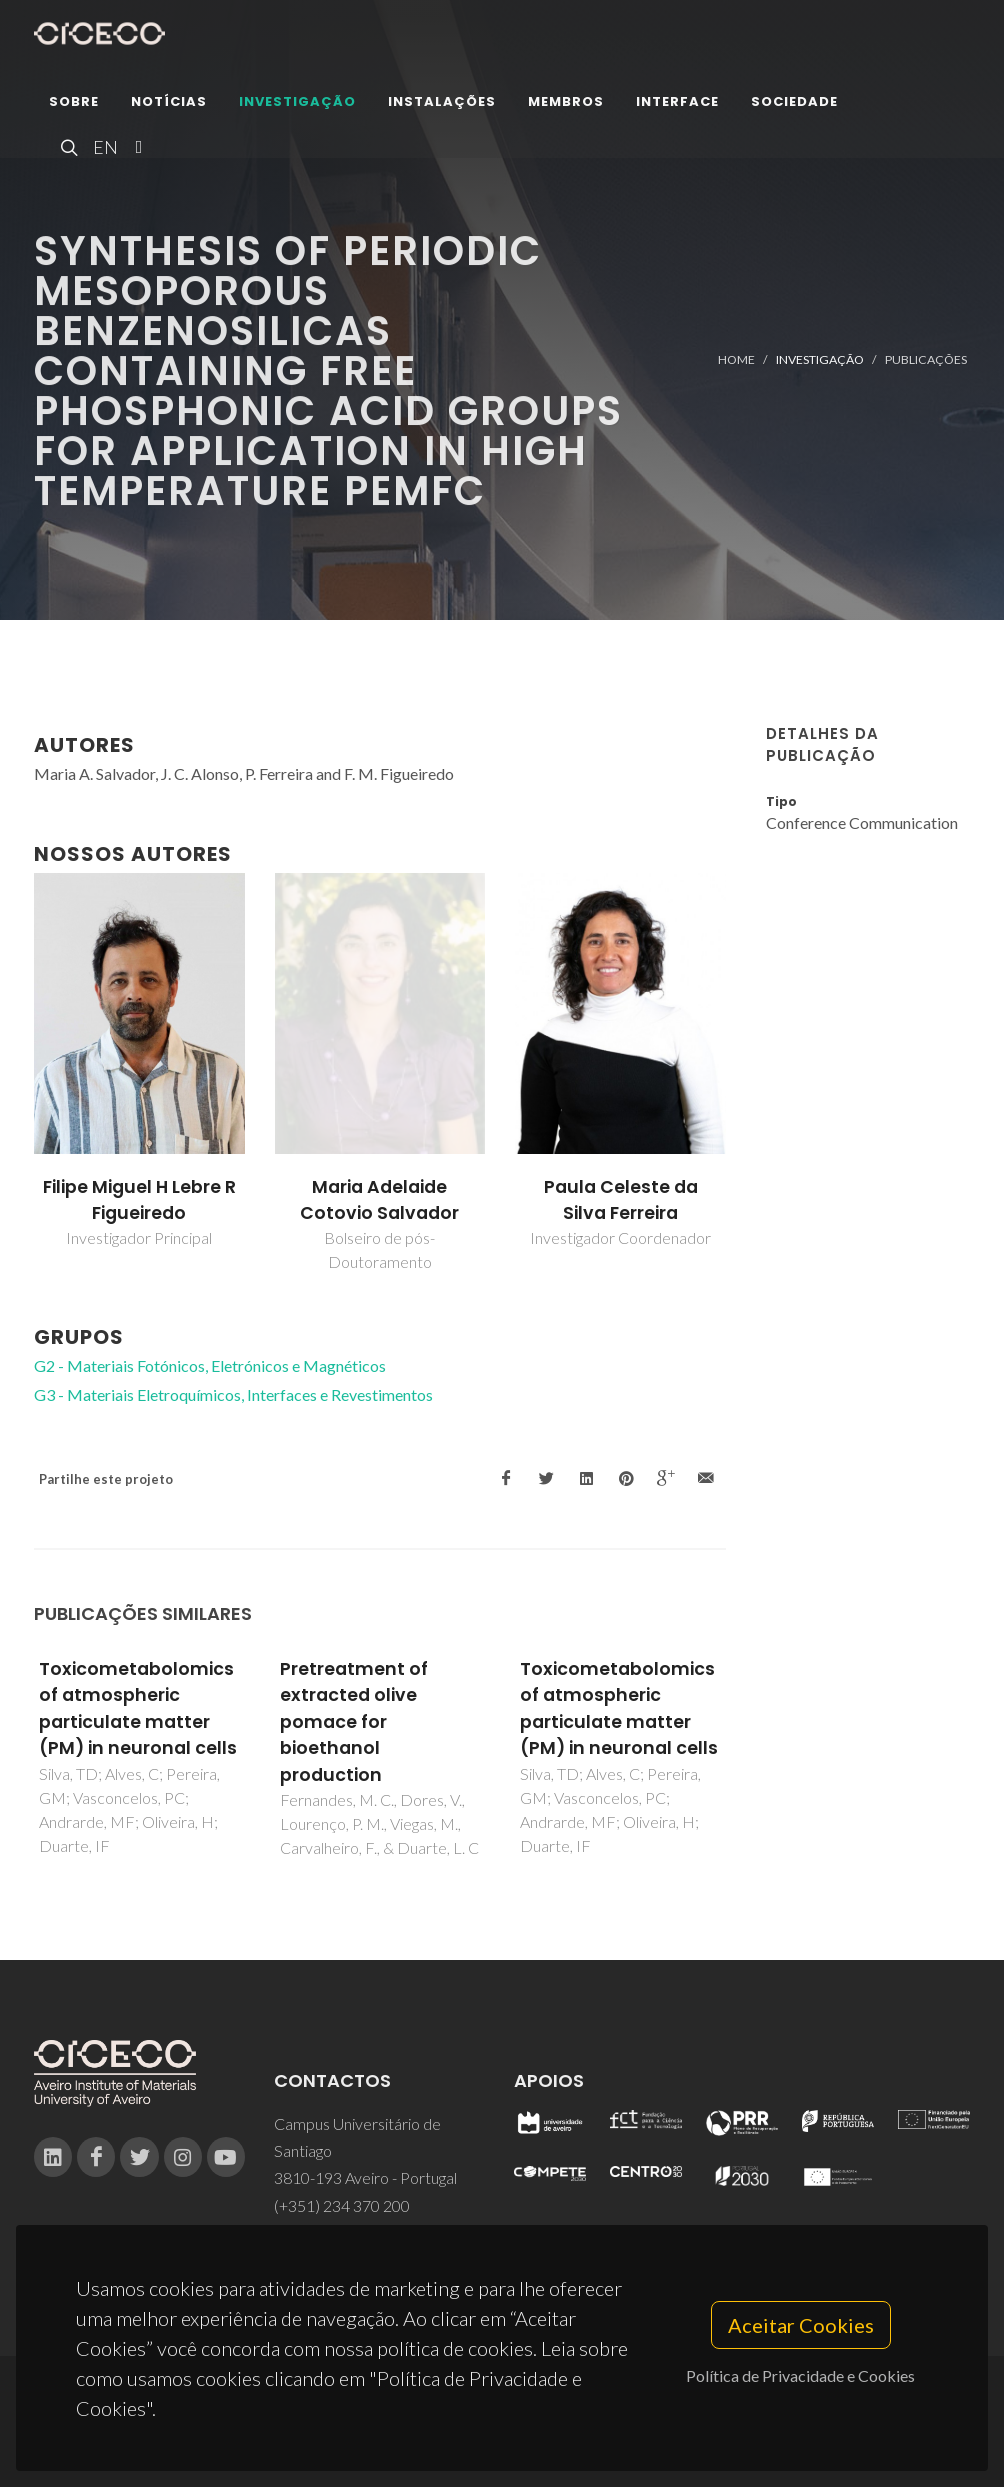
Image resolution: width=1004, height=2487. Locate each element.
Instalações (442, 104)
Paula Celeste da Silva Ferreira (621, 1200)
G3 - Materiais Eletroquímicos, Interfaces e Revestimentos (233, 1394)
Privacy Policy (500, 2433)
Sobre (74, 104)
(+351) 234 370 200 (342, 2205)
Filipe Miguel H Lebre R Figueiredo (139, 1200)
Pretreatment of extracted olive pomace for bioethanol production (354, 1722)
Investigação (297, 104)
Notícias (169, 104)
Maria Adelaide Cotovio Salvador (379, 1200)
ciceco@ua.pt (320, 2232)
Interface (677, 104)
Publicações (926, 359)
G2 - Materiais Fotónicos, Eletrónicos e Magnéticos (210, 1365)
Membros (566, 104)
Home (736, 359)
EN (103, 150)
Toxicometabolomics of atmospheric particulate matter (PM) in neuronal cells (138, 1708)
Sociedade (794, 104)
